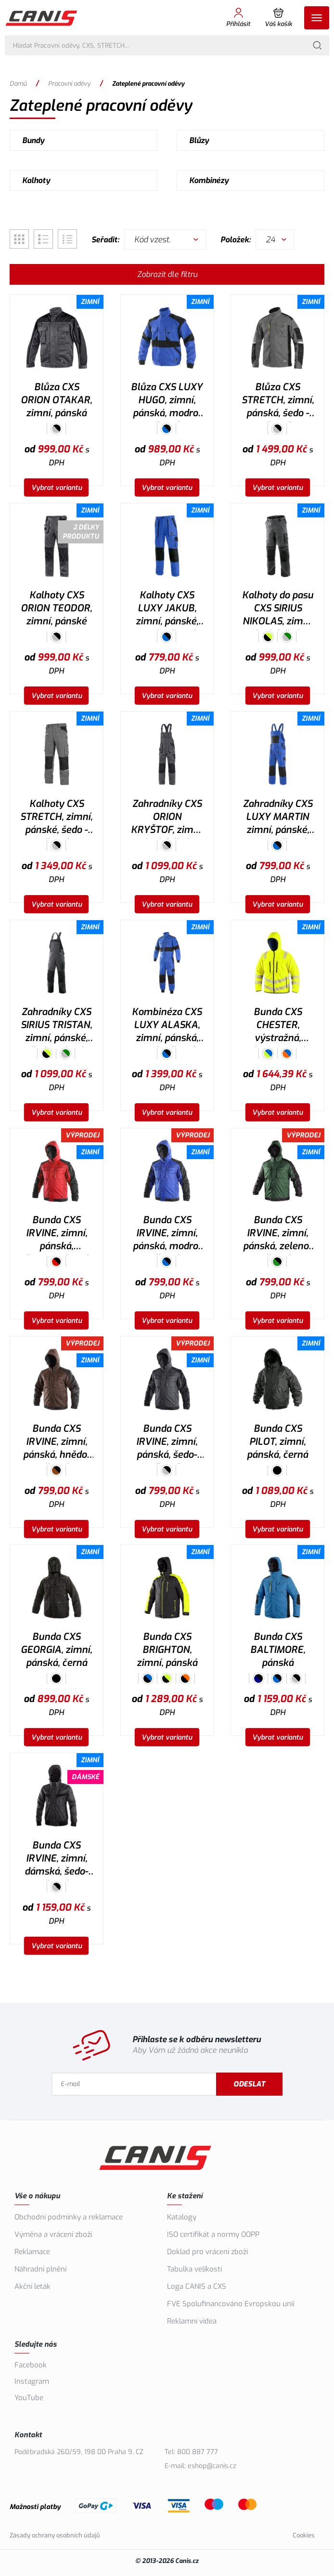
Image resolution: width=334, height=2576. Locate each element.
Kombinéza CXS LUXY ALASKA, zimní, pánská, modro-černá (167, 1026)
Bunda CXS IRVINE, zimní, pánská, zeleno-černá (277, 1234)
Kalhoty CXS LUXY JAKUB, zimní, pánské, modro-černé (167, 609)
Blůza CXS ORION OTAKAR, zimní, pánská (56, 400)
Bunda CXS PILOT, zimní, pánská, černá (277, 1441)
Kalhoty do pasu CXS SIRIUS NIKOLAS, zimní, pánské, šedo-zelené (277, 609)
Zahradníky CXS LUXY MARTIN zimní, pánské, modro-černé (277, 818)
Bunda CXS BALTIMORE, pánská (277, 1649)
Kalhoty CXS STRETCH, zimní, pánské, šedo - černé (56, 818)
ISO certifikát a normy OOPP (213, 2234)
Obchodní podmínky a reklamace (68, 2217)
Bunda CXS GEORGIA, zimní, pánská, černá (56, 1649)
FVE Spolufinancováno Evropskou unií (230, 2304)
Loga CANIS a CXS (196, 2286)
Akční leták (32, 2286)
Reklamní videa (192, 2321)
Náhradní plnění (40, 2269)
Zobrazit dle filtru (167, 274)
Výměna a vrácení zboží (53, 2234)
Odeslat (249, 2084)
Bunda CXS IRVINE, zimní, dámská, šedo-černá (56, 1859)
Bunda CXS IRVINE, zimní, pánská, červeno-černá (57, 1234)
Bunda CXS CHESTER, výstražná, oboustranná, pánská (277, 1026)
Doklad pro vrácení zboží (207, 2252)
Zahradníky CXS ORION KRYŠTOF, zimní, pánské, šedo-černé (167, 818)
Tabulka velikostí (194, 2269)
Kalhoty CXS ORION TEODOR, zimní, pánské (56, 608)
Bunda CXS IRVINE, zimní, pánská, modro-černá (167, 1234)
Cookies (304, 2535)
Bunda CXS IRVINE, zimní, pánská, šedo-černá (166, 1443)
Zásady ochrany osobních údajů (55, 2535)
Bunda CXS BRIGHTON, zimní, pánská (167, 1649)
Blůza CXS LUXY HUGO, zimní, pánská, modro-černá (167, 401)
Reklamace (32, 2252)
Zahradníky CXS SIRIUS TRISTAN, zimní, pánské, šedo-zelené (56, 1026)
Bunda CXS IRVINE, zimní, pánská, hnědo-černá (56, 1443)
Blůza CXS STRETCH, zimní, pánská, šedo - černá (278, 401)
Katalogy (181, 2217)
